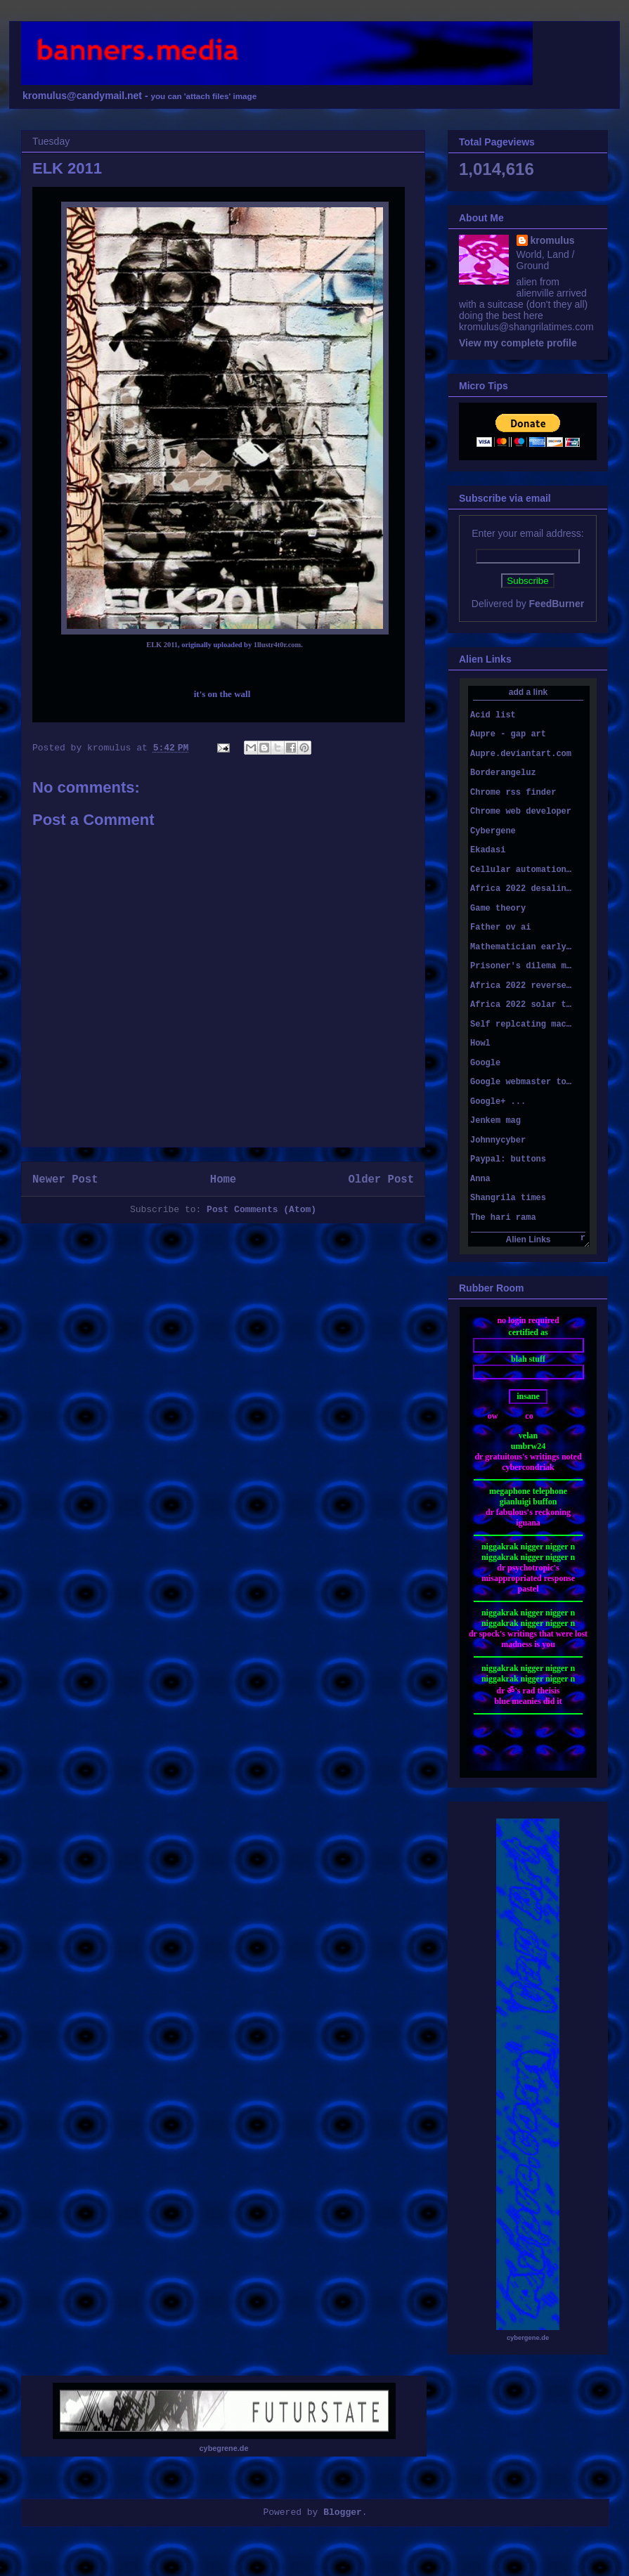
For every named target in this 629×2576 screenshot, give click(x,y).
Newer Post (65, 1179)
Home (223, 1179)
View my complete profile (518, 343)
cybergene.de (528, 2337)
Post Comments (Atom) (261, 1209)
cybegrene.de (224, 2448)
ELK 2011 (162, 645)
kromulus (553, 240)
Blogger (342, 2512)
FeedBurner (557, 603)
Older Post (381, 1179)
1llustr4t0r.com (277, 645)
